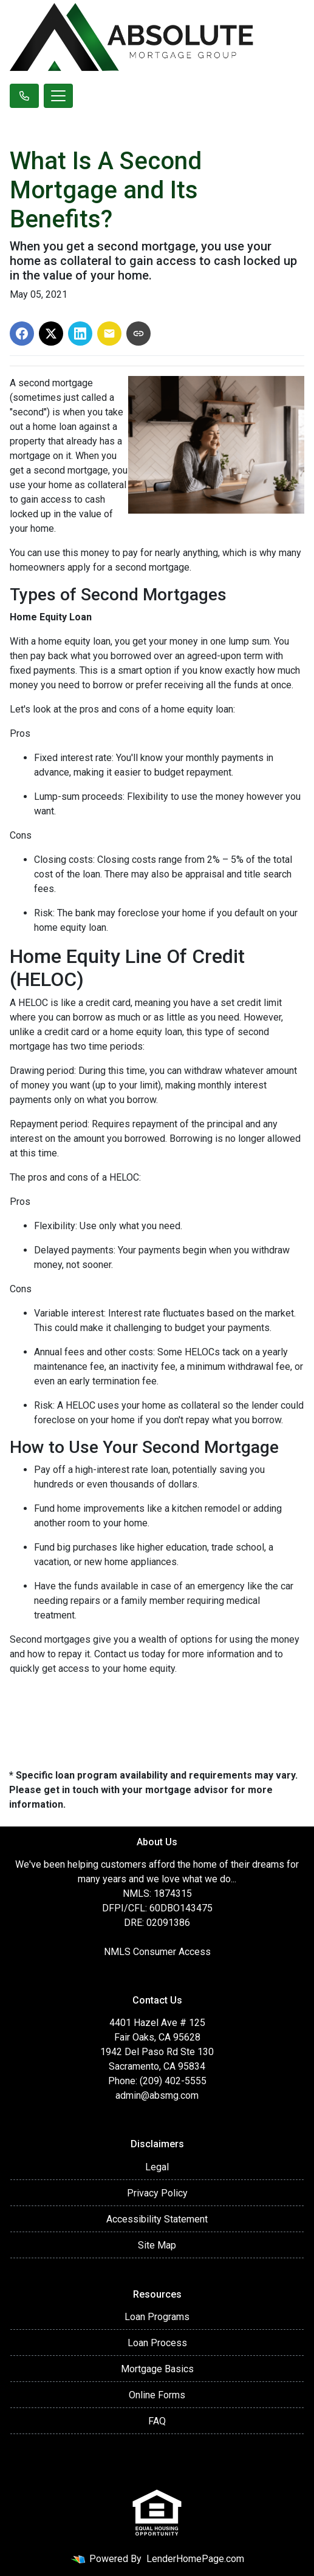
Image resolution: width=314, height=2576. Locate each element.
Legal (157, 2167)
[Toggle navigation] (58, 96)
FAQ (157, 2421)
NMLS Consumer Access (157, 1951)
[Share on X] (51, 333)
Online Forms (157, 2395)
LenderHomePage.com (195, 2558)
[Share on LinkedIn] (80, 333)
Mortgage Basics (157, 2369)
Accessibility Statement (157, 2219)
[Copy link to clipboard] (138, 333)
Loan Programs (157, 2317)
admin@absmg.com (157, 2095)
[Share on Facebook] (22, 333)
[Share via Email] (109, 333)
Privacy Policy (157, 2193)
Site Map (157, 2245)
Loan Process (157, 2343)
